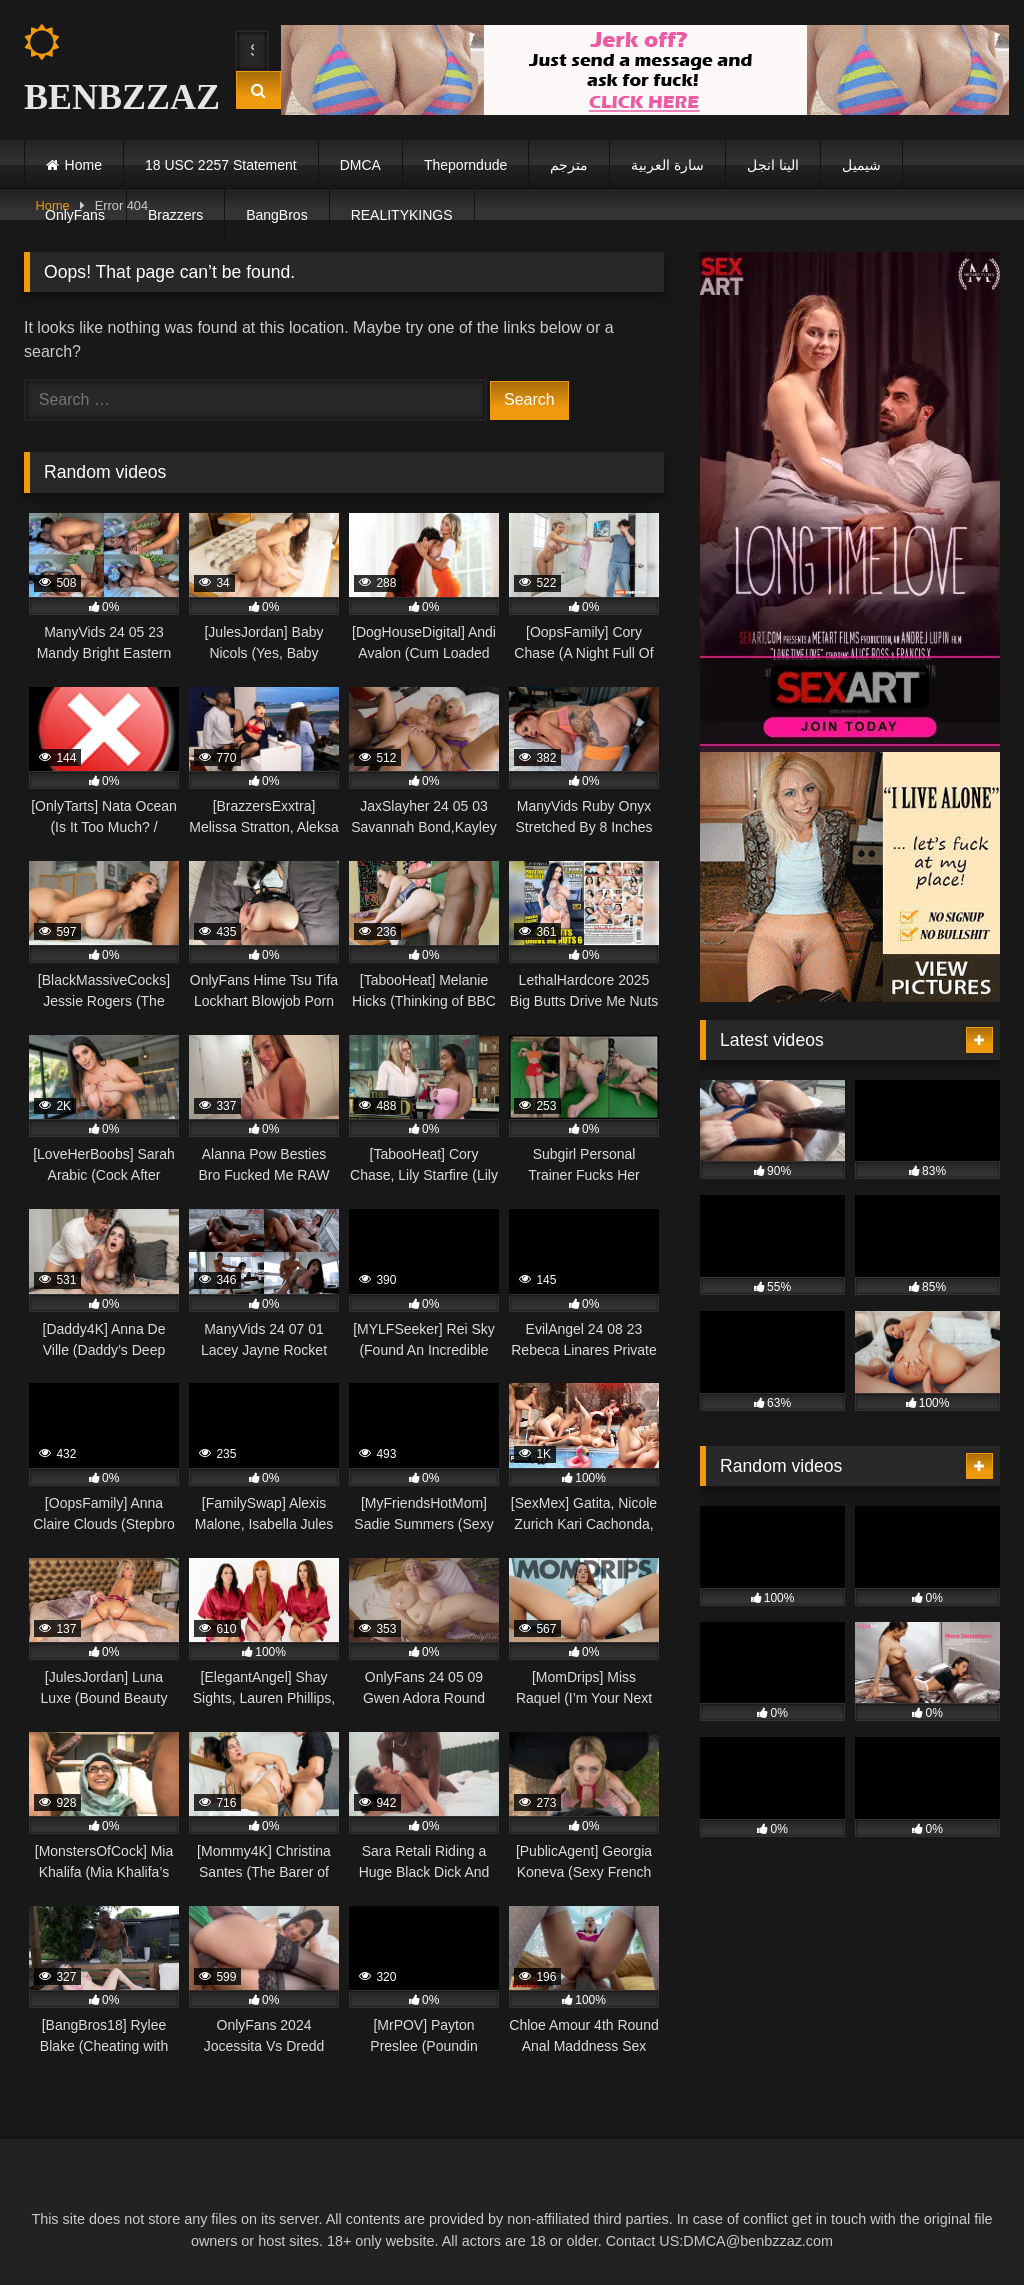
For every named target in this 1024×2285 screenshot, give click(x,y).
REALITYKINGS (402, 215)
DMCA (360, 165)
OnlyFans (75, 215)
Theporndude (465, 165)
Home (83, 165)
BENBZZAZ (112, 70)
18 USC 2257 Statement (221, 165)
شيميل (861, 165)
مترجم (569, 165)
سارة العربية (667, 165)
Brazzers (175, 215)
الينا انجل (773, 165)
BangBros (276, 215)
